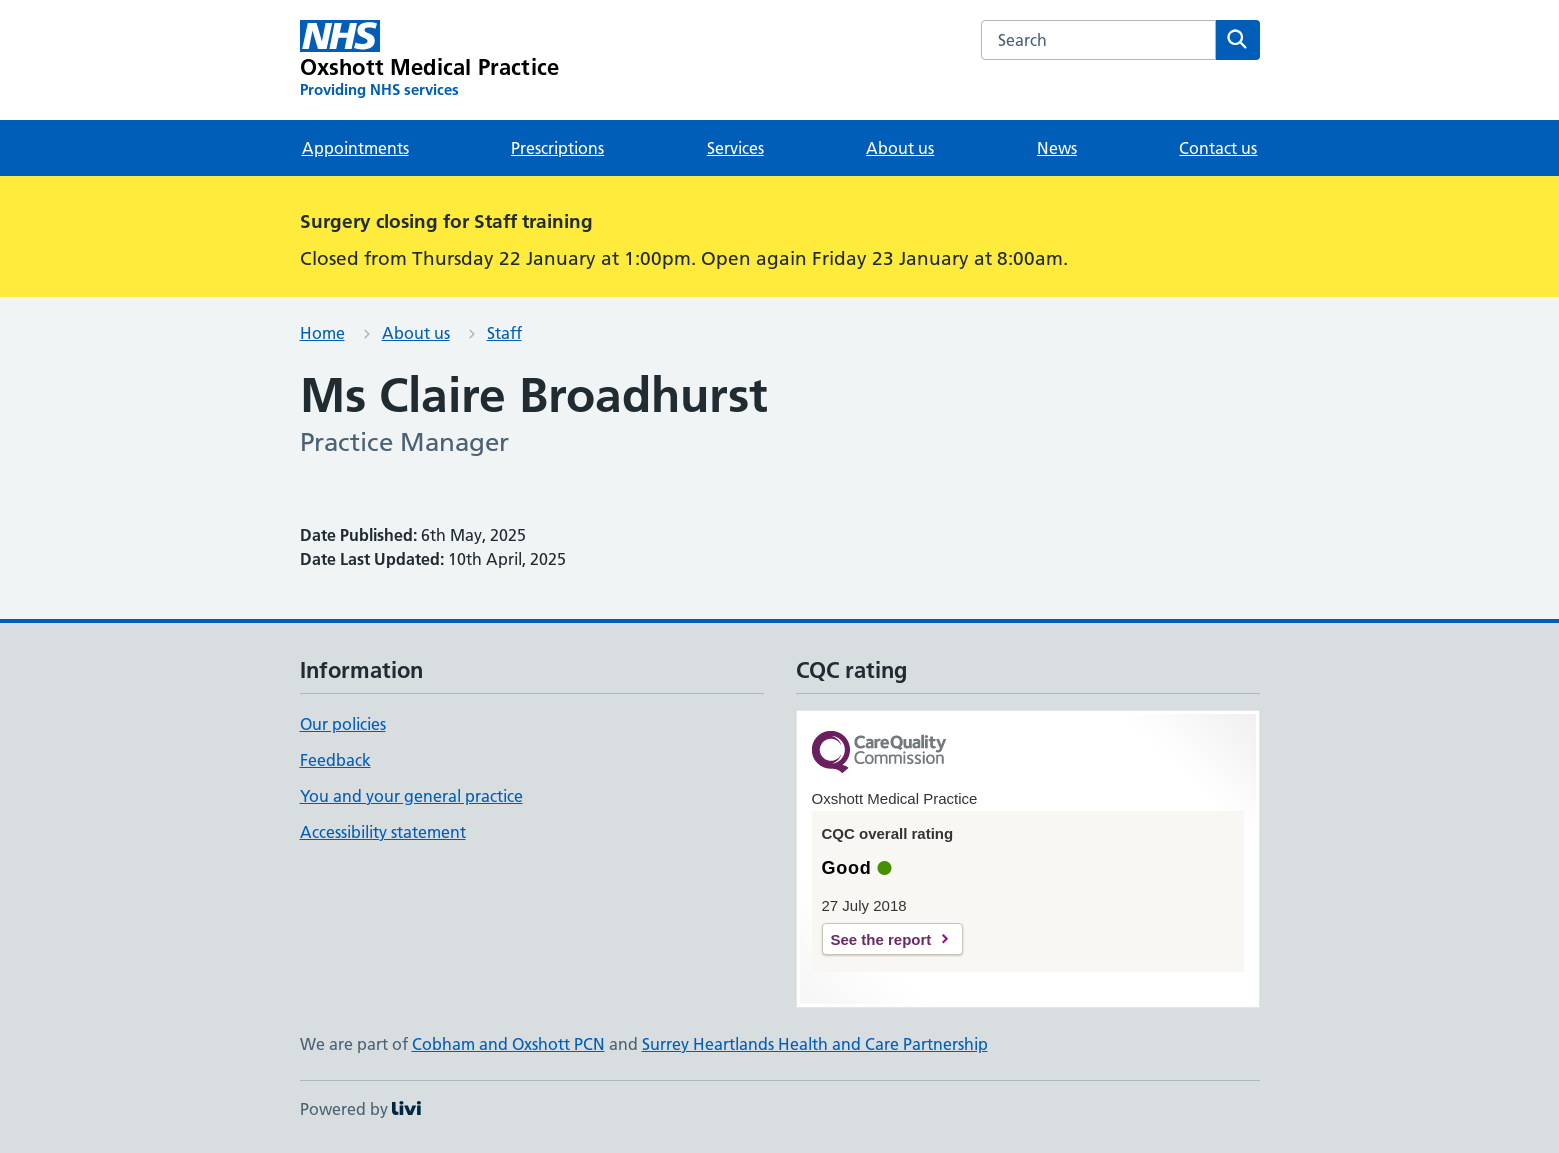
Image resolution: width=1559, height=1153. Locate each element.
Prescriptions (557, 148)
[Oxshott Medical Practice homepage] (430, 60)
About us (900, 148)
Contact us (1218, 148)
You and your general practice (411, 796)
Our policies (343, 724)
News (1057, 148)
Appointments (355, 148)
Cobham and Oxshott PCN (508, 1044)
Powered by (360, 1109)
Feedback (335, 760)
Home (322, 333)
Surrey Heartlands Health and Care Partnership (815, 1044)
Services (735, 148)
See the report (881, 939)
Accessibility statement (383, 832)
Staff (504, 333)
